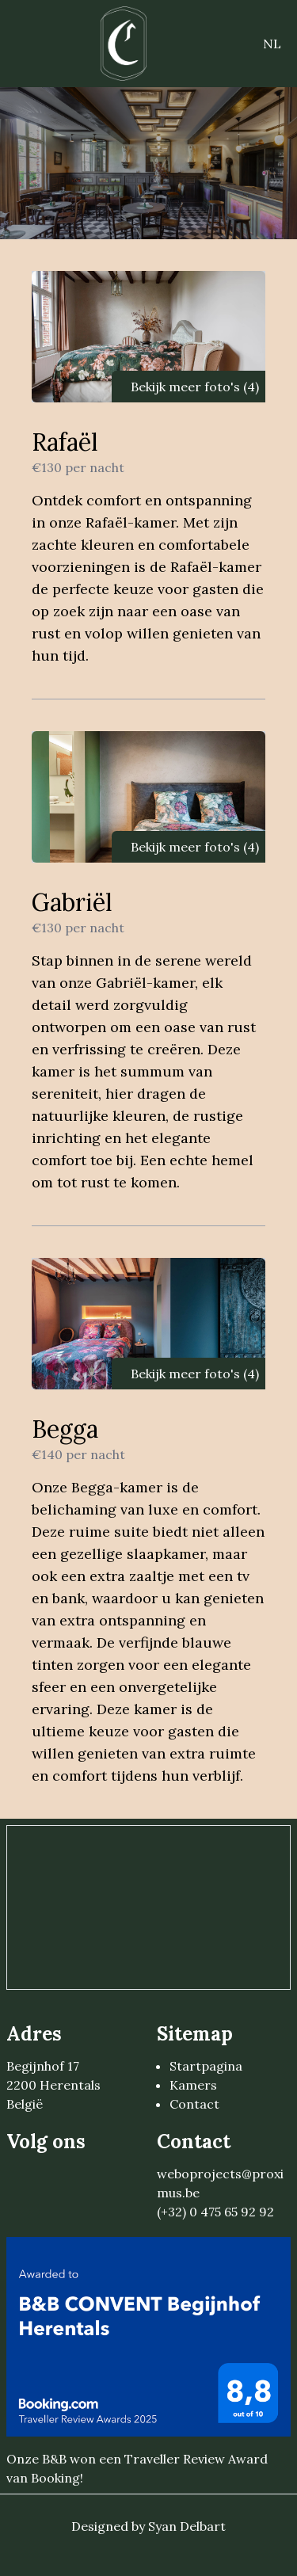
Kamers (193, 2085)
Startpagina (205, 2066)
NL (272, 43)
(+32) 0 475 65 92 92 (215, 2212)
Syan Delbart (187, 2526)
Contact (194, 2104)
